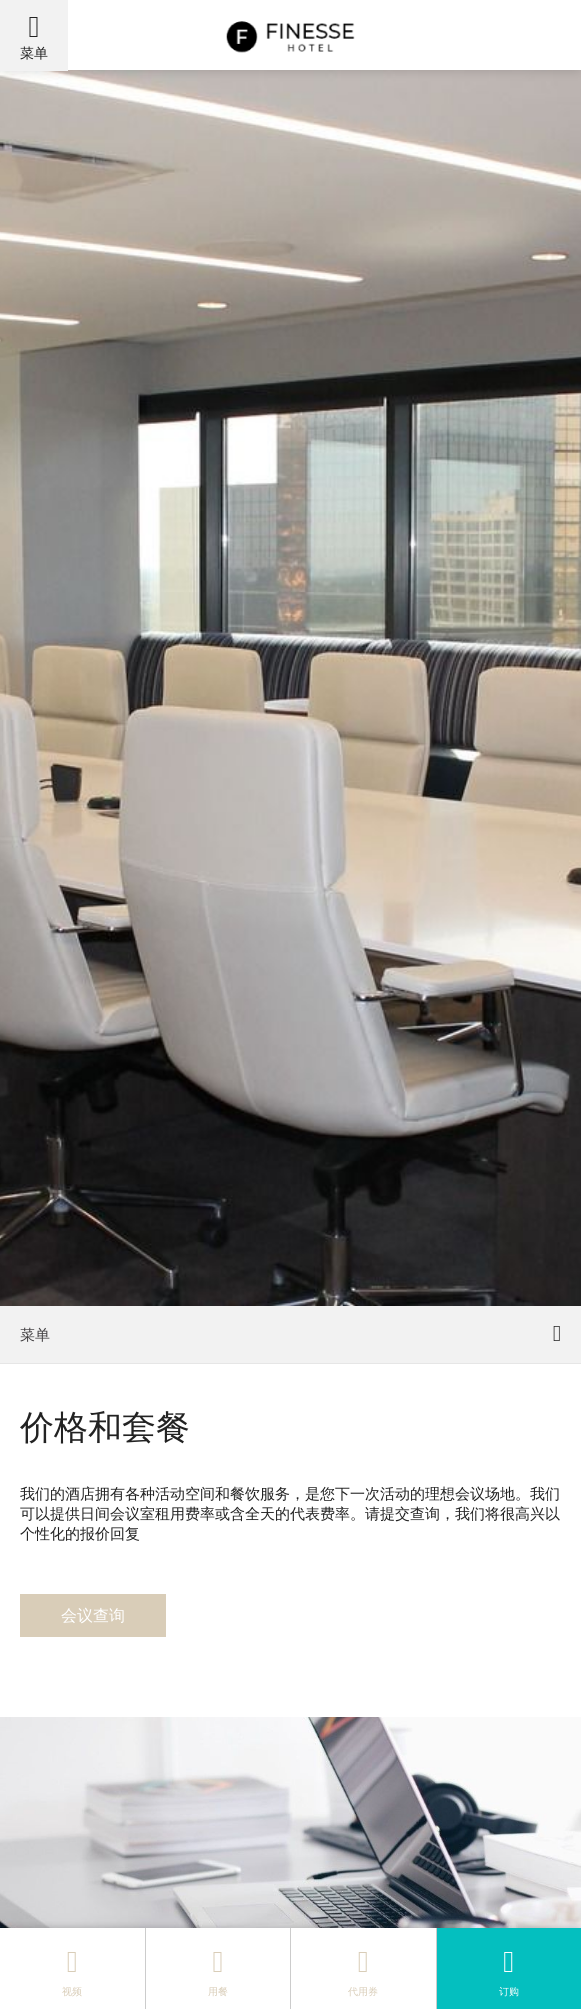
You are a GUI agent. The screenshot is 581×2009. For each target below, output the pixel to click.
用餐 (218, 1968)
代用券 (363, 1968)
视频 (72, 1968)
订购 (509, 1968)
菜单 (34, 52)
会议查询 (93, 1615)
